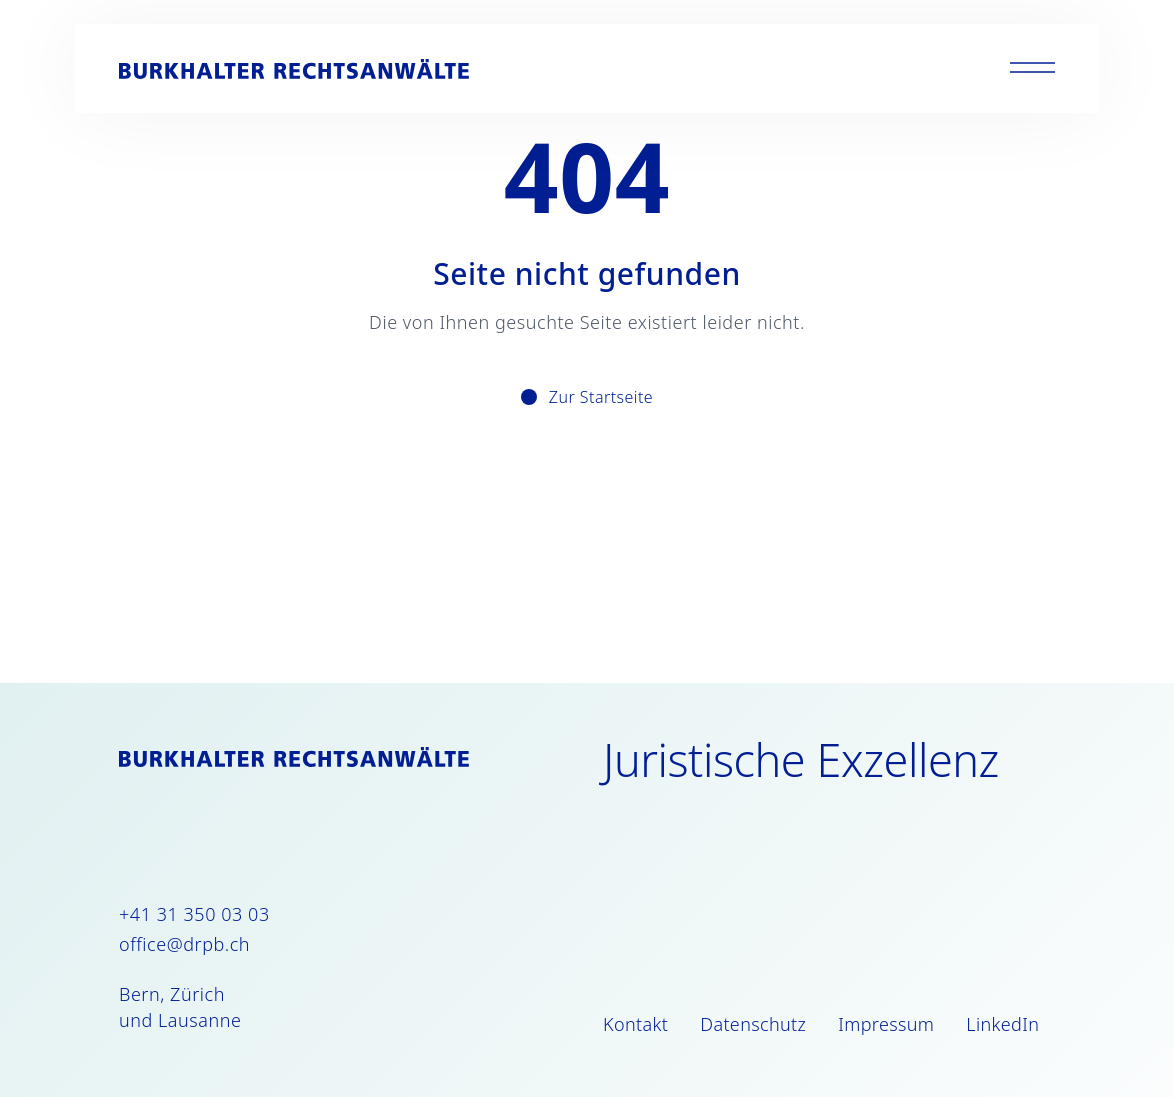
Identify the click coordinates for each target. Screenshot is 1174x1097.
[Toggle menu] (1032, 68)
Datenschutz (753, 1024)
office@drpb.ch (184, 944)
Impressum (886, 1024)
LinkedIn (1002, 1024)
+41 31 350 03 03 (194, 914)
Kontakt (635, 1024)
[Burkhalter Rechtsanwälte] (294, 69)
